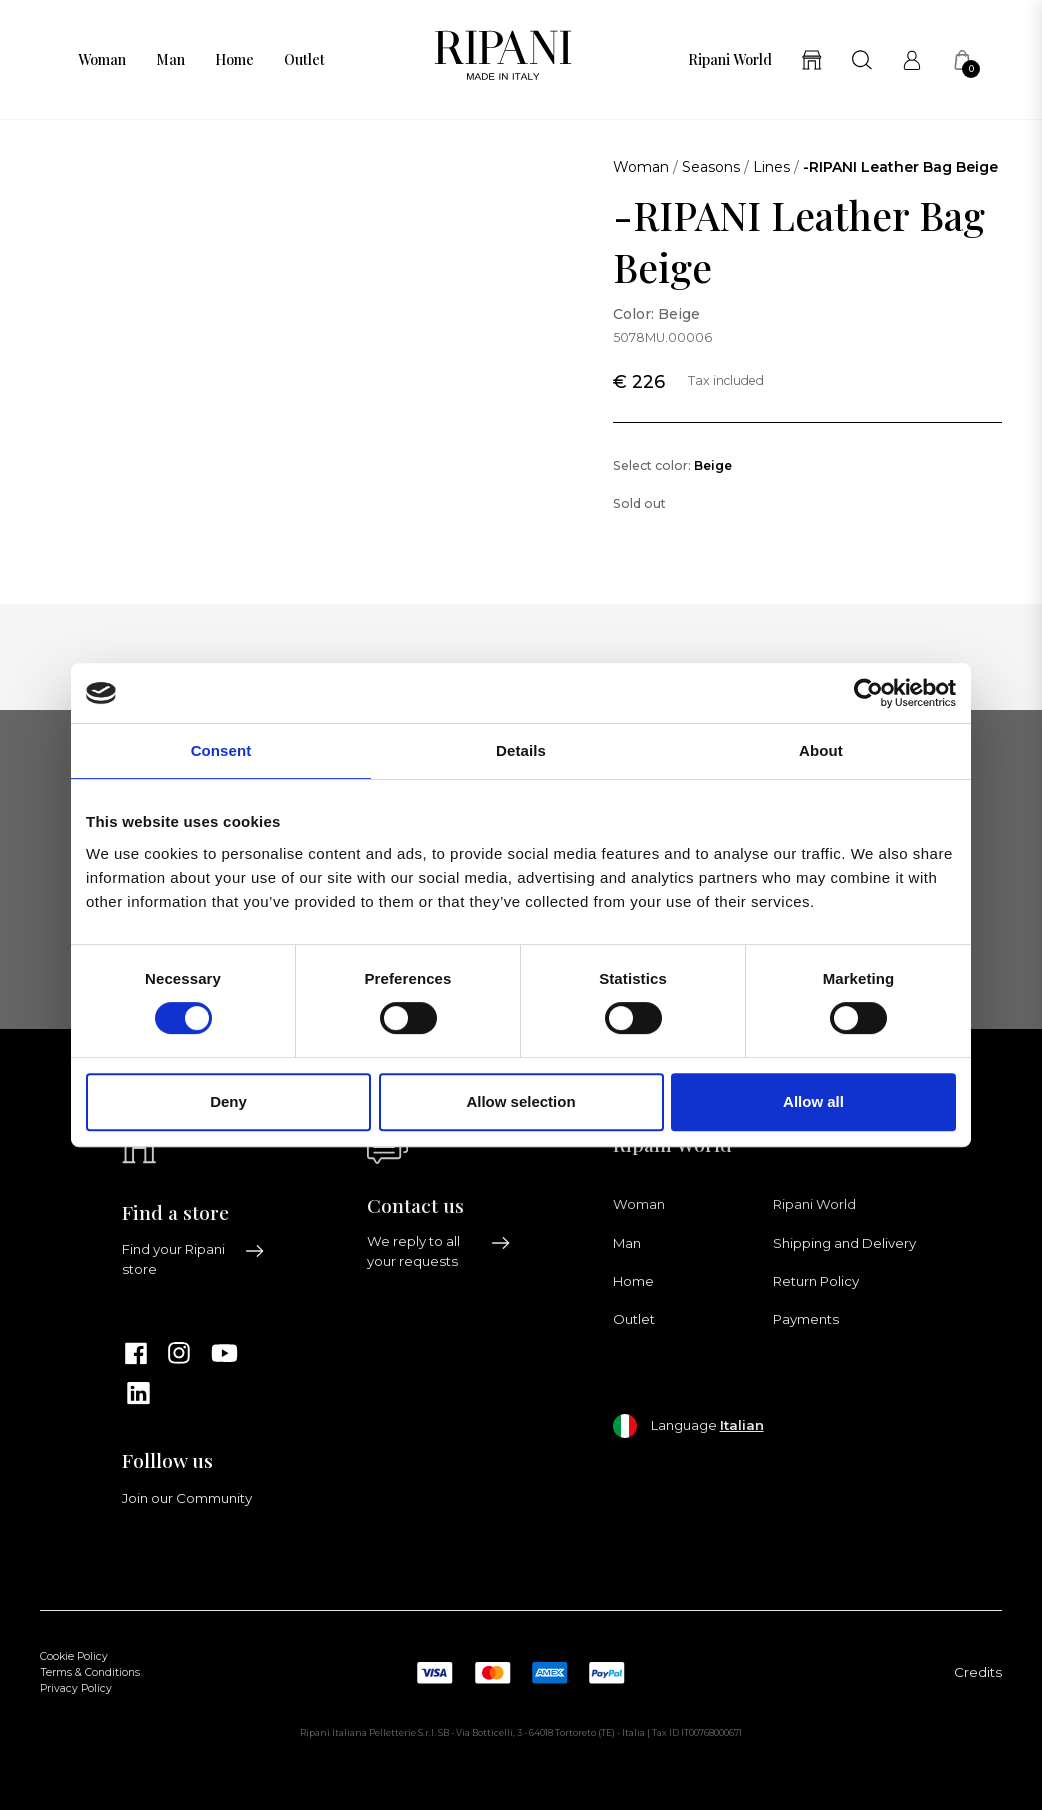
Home (234, 60)
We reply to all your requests (439, 1251)
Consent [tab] (221, 750)
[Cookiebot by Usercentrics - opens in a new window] (868, 693)
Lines (771, 167)
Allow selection (520, 1101)
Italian (742, 1425)
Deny (228, 1101)
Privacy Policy (76, 1688)
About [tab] (821, 750)
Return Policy (816, 1281)
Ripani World (730, 60)
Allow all (813, 1101)
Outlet (304, 60)
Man (170, 60)
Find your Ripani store (194, 1259)
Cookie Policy (74, 1656)
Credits (978, 1672)
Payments (806, 1319)
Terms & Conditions (90, 1672)
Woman (102, 60)
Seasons (711, 167)
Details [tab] (521, 750)
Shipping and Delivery (844, 1243)
